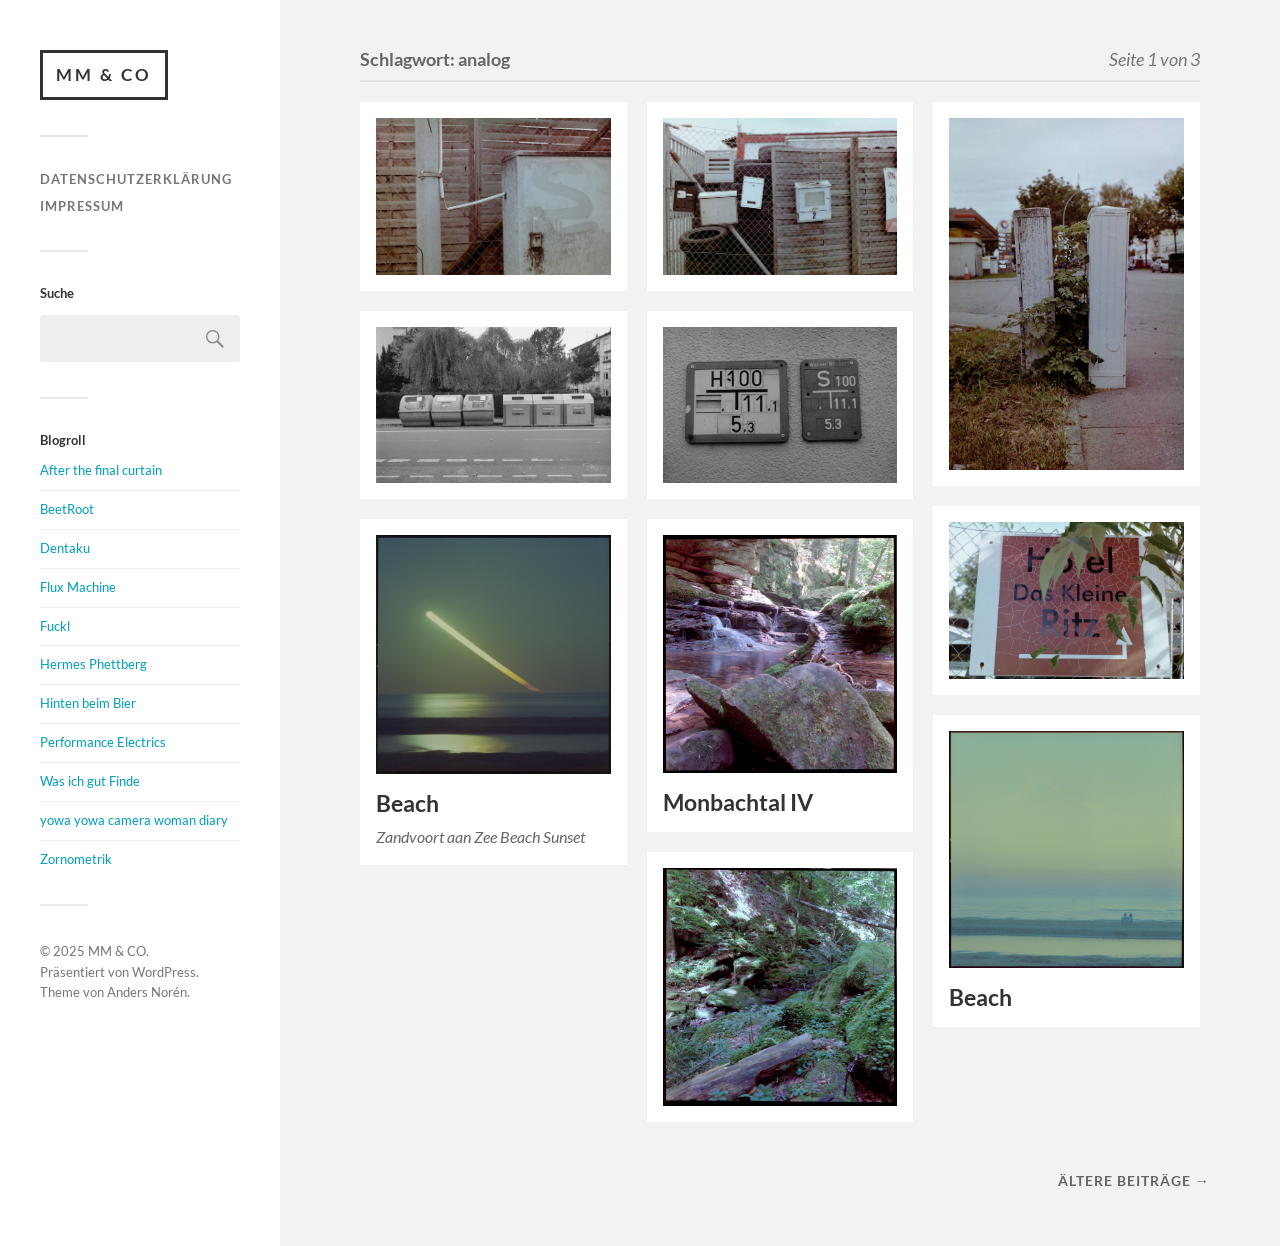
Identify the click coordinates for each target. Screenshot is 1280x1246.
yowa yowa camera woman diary (134, 820)
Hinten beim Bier (88, 703)
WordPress (164, 972)
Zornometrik (76, 859)
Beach (407, 803)
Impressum (82, 206)
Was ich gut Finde (90, 781)
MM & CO (104, 74)
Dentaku (65, 548)
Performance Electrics (103, 742)
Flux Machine (78, 587)
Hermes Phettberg (93, 664)
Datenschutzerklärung (136, 179)
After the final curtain (101, 470)
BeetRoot (67, 509)
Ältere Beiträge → (1134, 1180)
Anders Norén (147, 992)
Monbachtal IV (738, 802)
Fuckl (55, 626)
